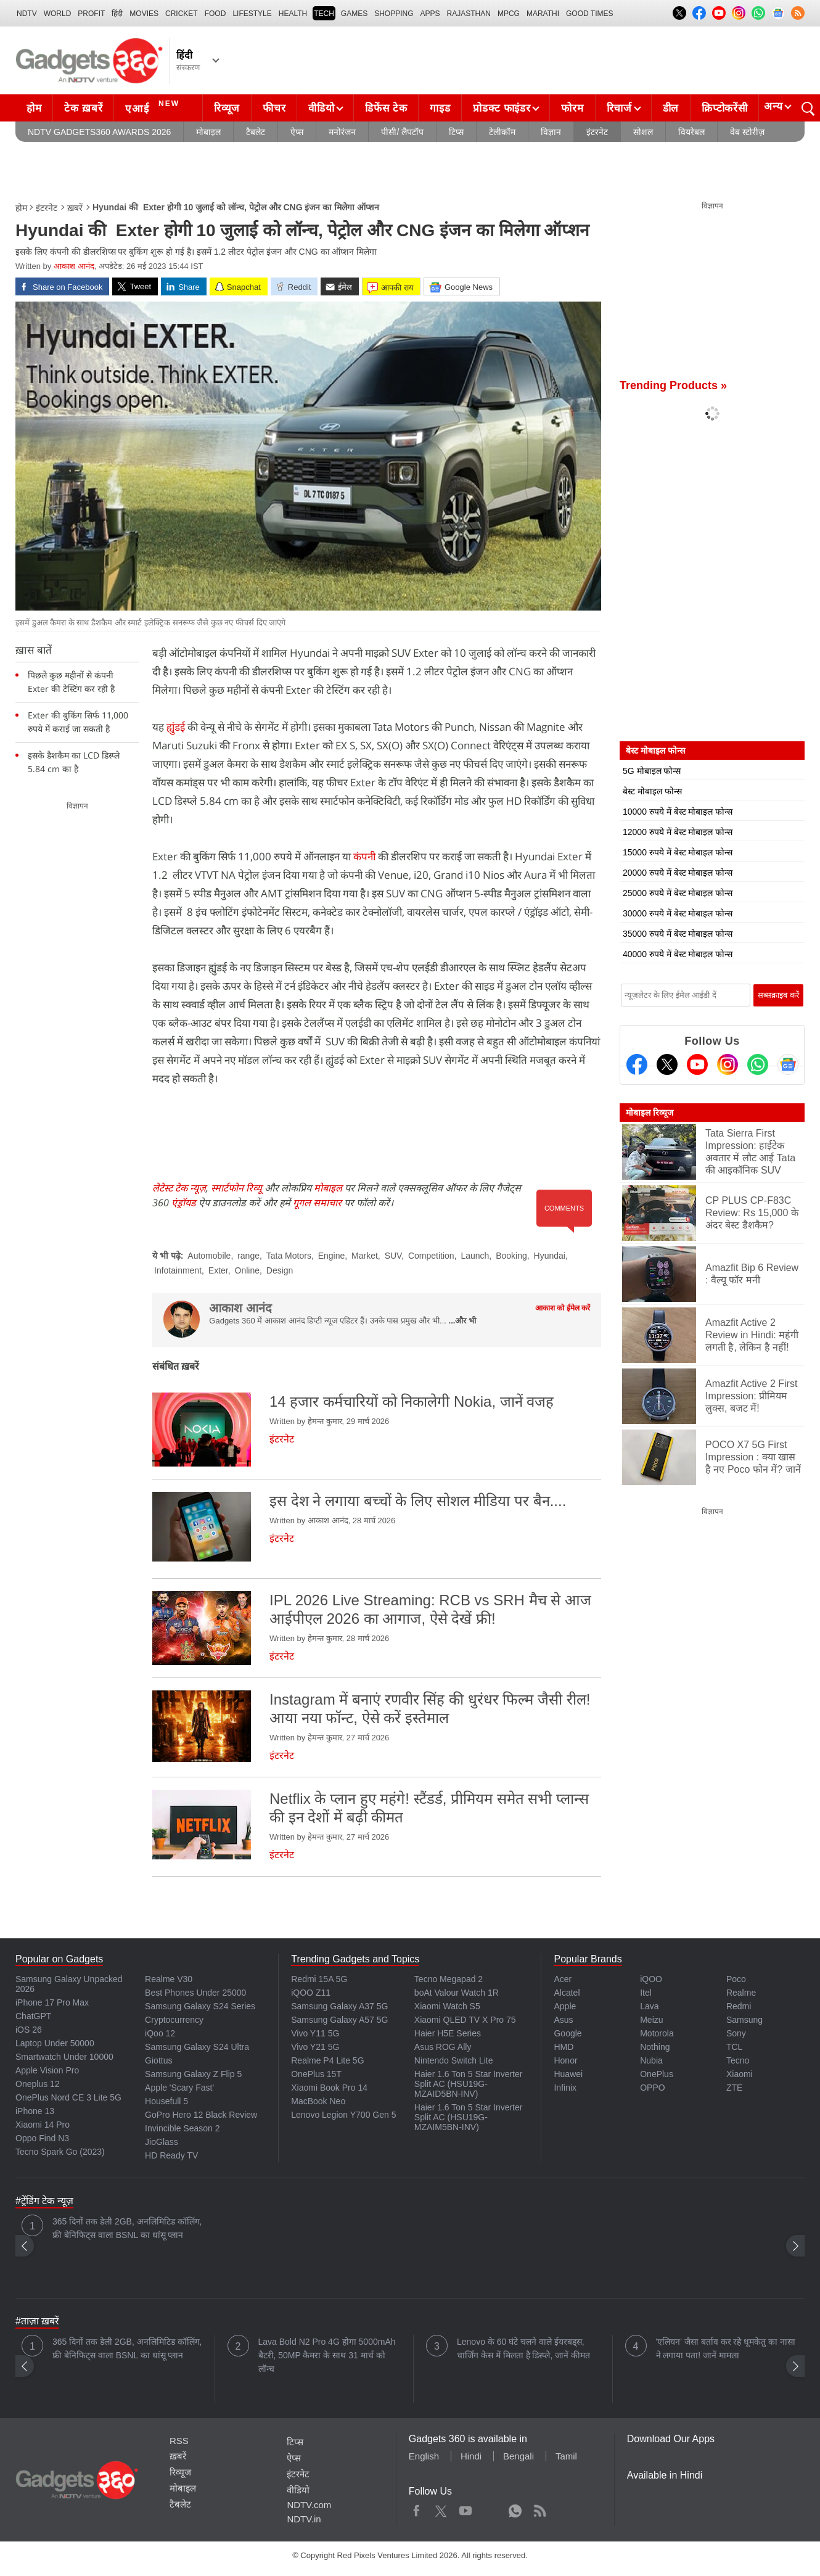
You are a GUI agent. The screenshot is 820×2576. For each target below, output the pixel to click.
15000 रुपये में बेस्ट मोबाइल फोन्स (677, 852)
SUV (393, 1256)
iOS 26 (28, 2030)
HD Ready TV (171, 2155)
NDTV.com (309, 2505)
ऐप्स (296, 132)
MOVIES (143, 13)
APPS (430, 13)
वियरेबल (691, 132)
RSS (179, 2440)
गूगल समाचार (317, 1202)
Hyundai (549, 1256)
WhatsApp (515, 2508)
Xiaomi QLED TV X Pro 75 (465, 2020)
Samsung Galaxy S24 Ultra (197, 2047)
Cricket (181, 13)
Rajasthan (469, 13)
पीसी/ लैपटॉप (402, 132)
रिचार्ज (619, 108)
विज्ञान (551, 132)
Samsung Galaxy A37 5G (339, 2006)
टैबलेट (255, 132)
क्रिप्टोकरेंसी (724, 108)
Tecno (737, 2060)
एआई (153, 107)
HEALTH (293, 13)
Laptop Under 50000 (54, 2043)
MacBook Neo (318, 2101)
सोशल (643, 132)
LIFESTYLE (251, 13)
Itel (646, 1993)
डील (671, 108)
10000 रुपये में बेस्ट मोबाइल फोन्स (677, 812)
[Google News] (787, 1064)
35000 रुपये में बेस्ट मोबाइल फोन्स (677, 934)
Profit (91, 13)
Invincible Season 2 (182, 2128)
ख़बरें (75, 208)
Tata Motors (288, 1256)
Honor (565, 2060)
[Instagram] (727, 1064)
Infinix (565, 2087)
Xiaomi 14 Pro (42, 2125)
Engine (331, 1256)
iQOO (651, 1979)
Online (247, 1270)
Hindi (471, 2456)
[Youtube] (697, 1064)
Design (279, 1270)
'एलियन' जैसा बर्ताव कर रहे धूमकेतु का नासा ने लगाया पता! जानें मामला (726, 2348)
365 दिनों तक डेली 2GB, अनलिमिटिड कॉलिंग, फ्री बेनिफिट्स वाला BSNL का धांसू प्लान (127, 2228)
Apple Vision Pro (47, 2070)
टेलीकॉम (502, 132)
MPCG (509, 13)
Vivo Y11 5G (315, 2033)
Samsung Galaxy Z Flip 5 (193, 2074)
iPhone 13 (34, 2111)
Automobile (209, 1256)
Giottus (158, 2060)
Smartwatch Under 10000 (64, 2057)
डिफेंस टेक (386, 108)
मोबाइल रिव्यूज (649, 1112)
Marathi (543, 13)
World (58, 13)
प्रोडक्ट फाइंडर (501, 108)
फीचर (274, 108)
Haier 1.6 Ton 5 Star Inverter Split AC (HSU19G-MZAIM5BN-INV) (468, 2117)
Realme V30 (168, 1979)
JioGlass (161, 2142)
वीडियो (321, 108)
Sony (736, 2033)
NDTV (27, 13)
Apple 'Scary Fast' (179, 2087)
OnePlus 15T (316, 2074)
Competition (431, 1256)
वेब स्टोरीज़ (747, 132)
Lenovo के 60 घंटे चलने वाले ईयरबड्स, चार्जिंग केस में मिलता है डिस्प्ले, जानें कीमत (523, 2348)
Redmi (738, 2006)
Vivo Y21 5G (315, 2047)
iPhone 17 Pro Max (52, 2002)
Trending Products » (673, 385)
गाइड (440, 108)
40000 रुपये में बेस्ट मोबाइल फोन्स (677, 954)
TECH (324, 13)
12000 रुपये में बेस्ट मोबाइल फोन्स (677, 832)
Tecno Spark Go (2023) (60, 2152)
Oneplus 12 (37, 2084)
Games (354, 13)
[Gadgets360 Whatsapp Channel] (757, 1064)
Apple (565, 2006)
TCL (734, 2047)
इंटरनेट (597, 132)
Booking (511, 1256)
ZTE (734, 2087)
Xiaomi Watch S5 (447, 2006)
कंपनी (364, 856)
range (248, 1256)
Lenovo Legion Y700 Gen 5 (343, 2115)
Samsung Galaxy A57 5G (339, 2020)
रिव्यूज (227, 108)
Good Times (589, 13)
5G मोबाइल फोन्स (652, 771)
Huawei (568, 2074)
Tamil (566, 2456)
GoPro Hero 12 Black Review (201, 2115)
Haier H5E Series (447, 2033)
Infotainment (178, 1270)
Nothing (655, 2047)
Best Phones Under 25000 (195, 1993)
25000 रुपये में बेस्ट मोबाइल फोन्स (677, 893)
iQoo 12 (160, 2033)
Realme (741, 1993)
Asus (563, 2020)
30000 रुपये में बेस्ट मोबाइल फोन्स (677, 913)
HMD (563, 2047)
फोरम (572, 108)
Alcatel (567, 1993)
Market (364, 1256)
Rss (539, 2508)
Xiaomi (739, 2074)
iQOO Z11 (310, 1993)
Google (567, 2033)
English (424, 2456)
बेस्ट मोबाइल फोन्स (652, 791)
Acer (563, 1979)
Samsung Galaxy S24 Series (200, 2006)
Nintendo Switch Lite (453, 2060)
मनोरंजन (342, 132)
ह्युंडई (175, 727)
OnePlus (656, 2074)
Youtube (466, 2508)
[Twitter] (667, 1064)
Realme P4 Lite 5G (327, 2060)
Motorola (656, 2033)
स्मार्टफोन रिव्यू (236, 1188)
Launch (475, 1256)
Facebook (416, 2508)
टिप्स (456, 132)
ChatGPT (33, 2016)
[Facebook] (636, 1064)
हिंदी (117, 13)
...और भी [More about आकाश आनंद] (462, 1320)
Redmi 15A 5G (319, 1979)
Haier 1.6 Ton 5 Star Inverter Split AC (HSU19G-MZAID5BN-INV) (468, 2084)
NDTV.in (304, 2519)
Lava (649, 2006)
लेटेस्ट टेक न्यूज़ (179, 1188)
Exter (218, 1270)
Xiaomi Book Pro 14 (329, 2087)
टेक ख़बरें (83, 108)
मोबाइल (208, 132)
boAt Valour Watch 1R (456, 1993)
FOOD (215, 13)
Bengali (518, 2456)
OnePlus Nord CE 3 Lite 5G (68, 2097)
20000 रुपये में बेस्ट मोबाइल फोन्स (677, 873)
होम (34, 108)
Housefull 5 (166, 2101)
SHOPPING (393, 13)
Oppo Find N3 (42, 2138)
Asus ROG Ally (443, 2047)
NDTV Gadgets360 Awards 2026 (99, 132)
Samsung (744, 2020)
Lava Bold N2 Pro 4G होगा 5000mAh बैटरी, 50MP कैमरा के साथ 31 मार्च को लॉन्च (327, 2355)
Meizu (651, 2020)
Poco (736, 1979)
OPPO (652, 2087)
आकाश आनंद (74, 266)
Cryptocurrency (174, 2020)
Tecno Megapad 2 (448, 1979)
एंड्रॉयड (183, 1202)
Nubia (651, 2060)
